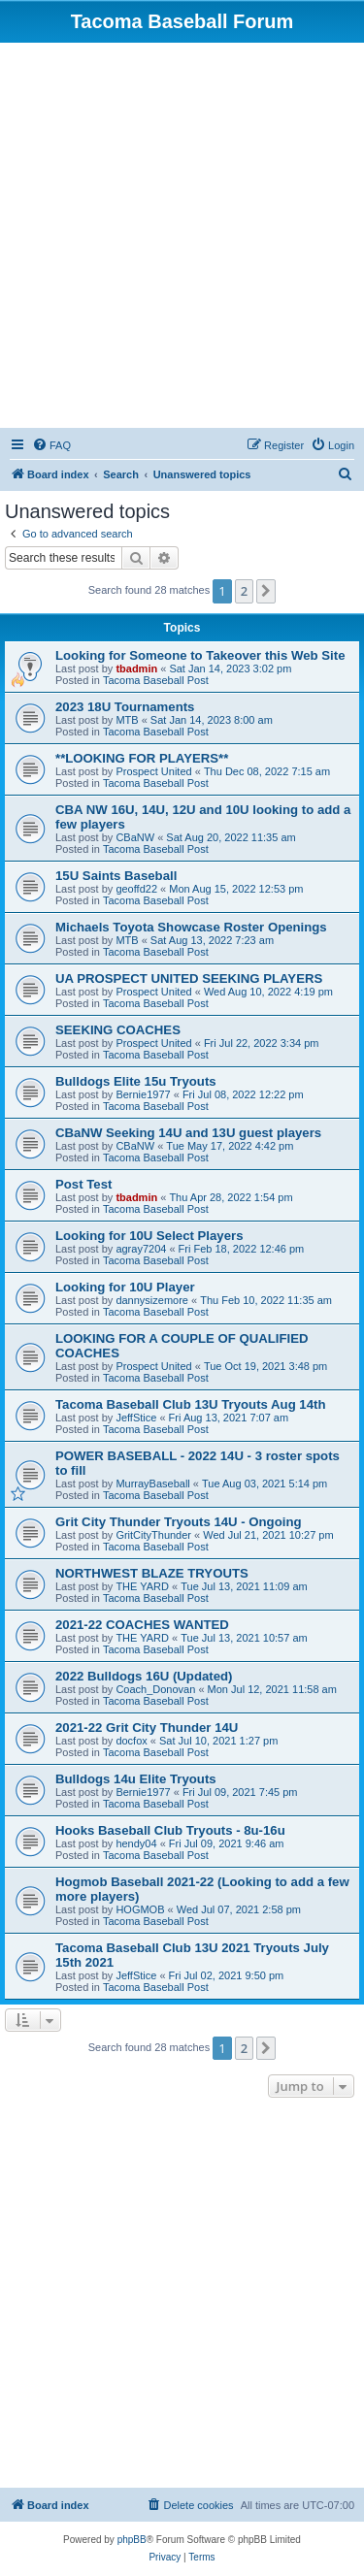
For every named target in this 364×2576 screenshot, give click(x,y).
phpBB (132, 2539)
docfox (131, 1740)
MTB (127, 720)
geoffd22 (136, 889)
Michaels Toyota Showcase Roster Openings (191, 927)
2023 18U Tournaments (124, 707)
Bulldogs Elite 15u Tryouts (135, 1081)
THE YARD (142, 1586)
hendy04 (136, 1843)
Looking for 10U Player (125, 1287)
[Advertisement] (182, 234)
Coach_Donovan (155, 1689)
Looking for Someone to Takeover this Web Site (200, 655)
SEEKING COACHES (118, 1030)
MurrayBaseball (152, 1483)
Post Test (83, 1184)
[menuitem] (51, 445)
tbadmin (136, 668)
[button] (266, 591)
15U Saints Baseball (116, 875)
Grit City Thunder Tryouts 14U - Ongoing (178, 1522)
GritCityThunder (153, 1535)
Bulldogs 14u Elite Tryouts (135, 1779)
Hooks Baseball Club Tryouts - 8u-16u (170, 1830)
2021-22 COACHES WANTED (142, 1624)
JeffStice (136, 1417)
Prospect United (153, 771)
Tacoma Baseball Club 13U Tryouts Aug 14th (190, 1404)
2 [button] (244, 591)
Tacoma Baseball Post (156, 680)
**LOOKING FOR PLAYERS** (141, 758)
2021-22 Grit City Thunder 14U (146, 1727)
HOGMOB (140, 1909)
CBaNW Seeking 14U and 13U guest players (188, 1132)
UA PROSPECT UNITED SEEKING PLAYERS (188, 978)
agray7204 (141, 1249)
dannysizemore (152, 1300)
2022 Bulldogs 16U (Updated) (143, 1676)
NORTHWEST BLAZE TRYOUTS (151, 1573)
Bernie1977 (143, 1094)
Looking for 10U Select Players (149, 1235)
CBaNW (135, 837)
